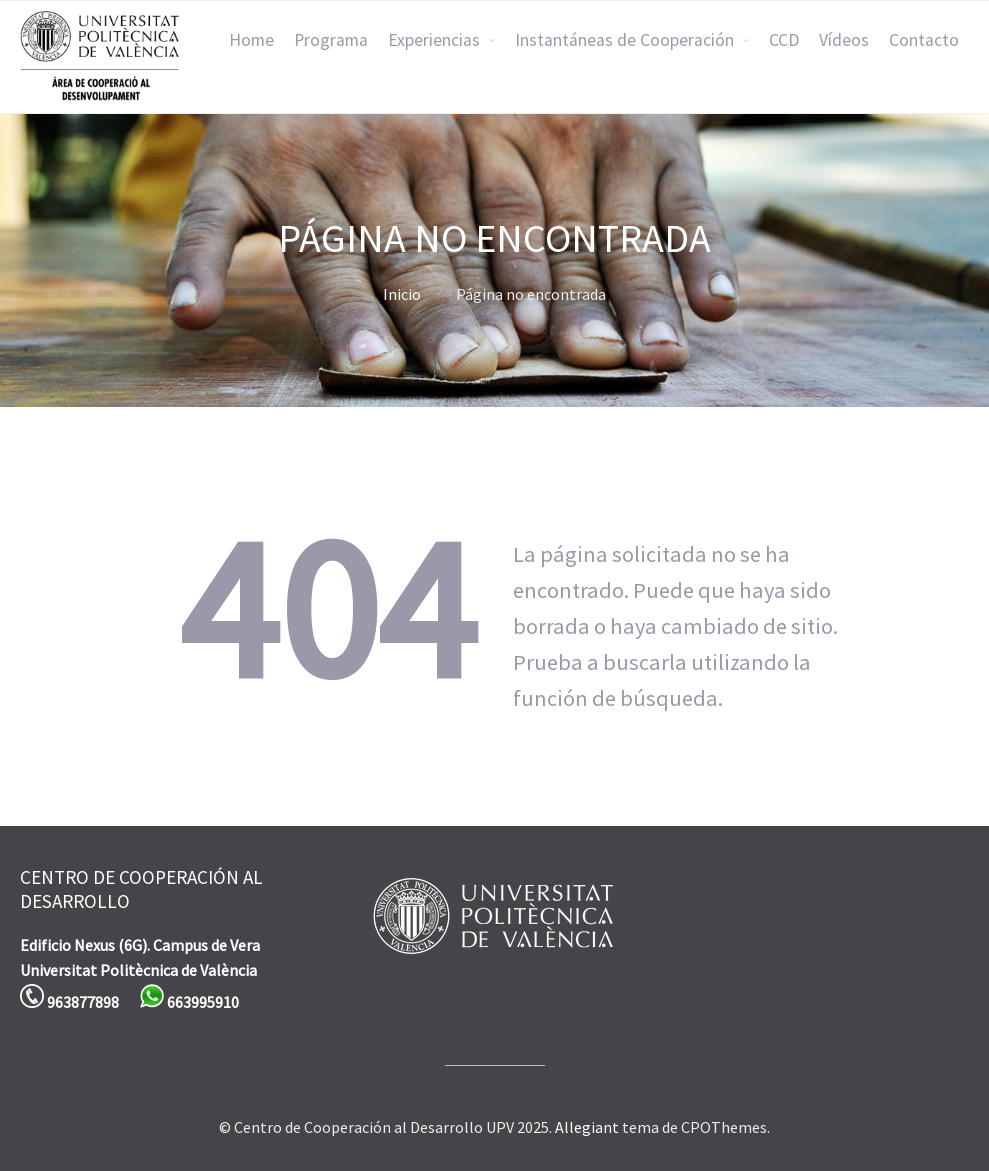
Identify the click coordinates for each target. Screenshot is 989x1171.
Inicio (402, 294)
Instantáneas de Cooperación (624, 40)
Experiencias (434, 40)
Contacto (924, 40)
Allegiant (587, 1127)
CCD (784, 40)
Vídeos (844, 40)
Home (251, 40)
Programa (331, 40)
